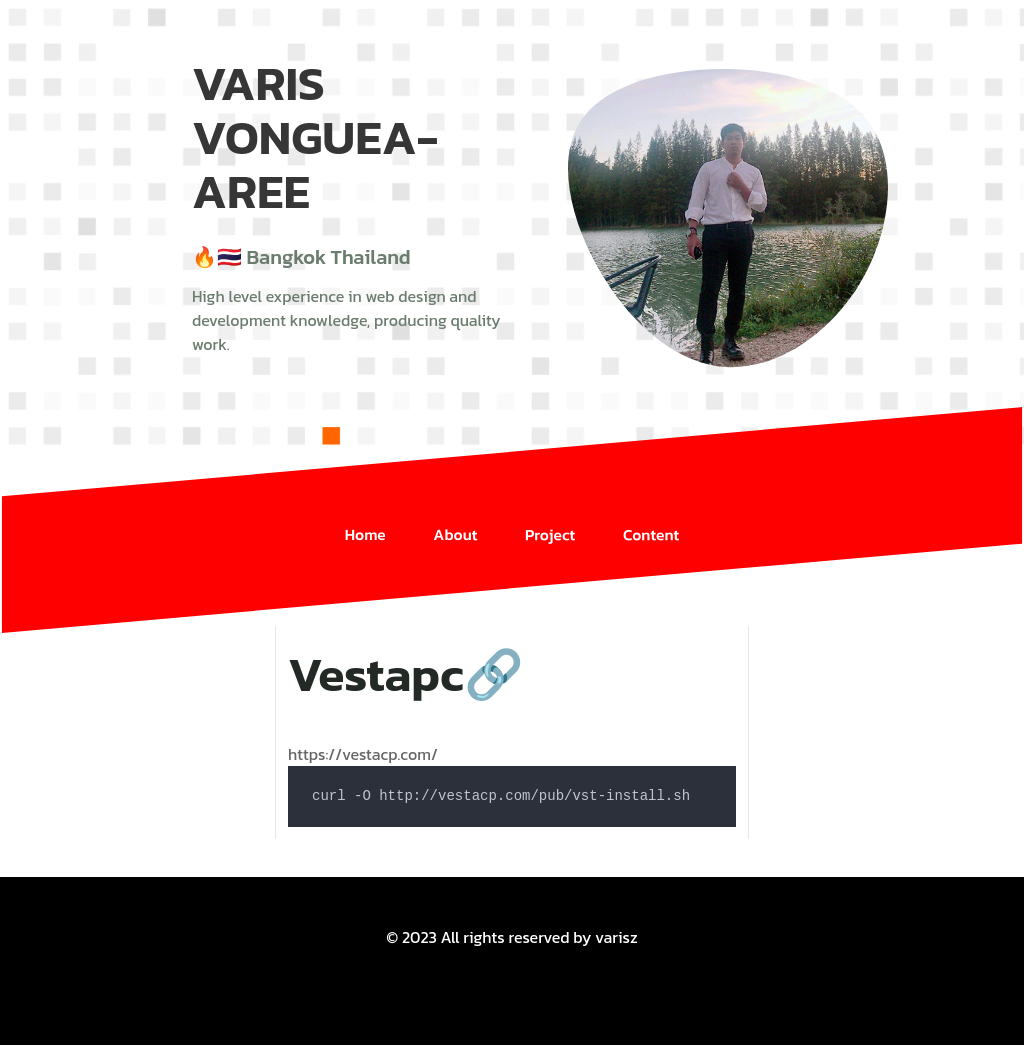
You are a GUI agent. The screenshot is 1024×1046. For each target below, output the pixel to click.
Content (653, 520)
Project (550, 520)
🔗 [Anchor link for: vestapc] (494, 675)
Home (364, 520)
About (454, 520)
